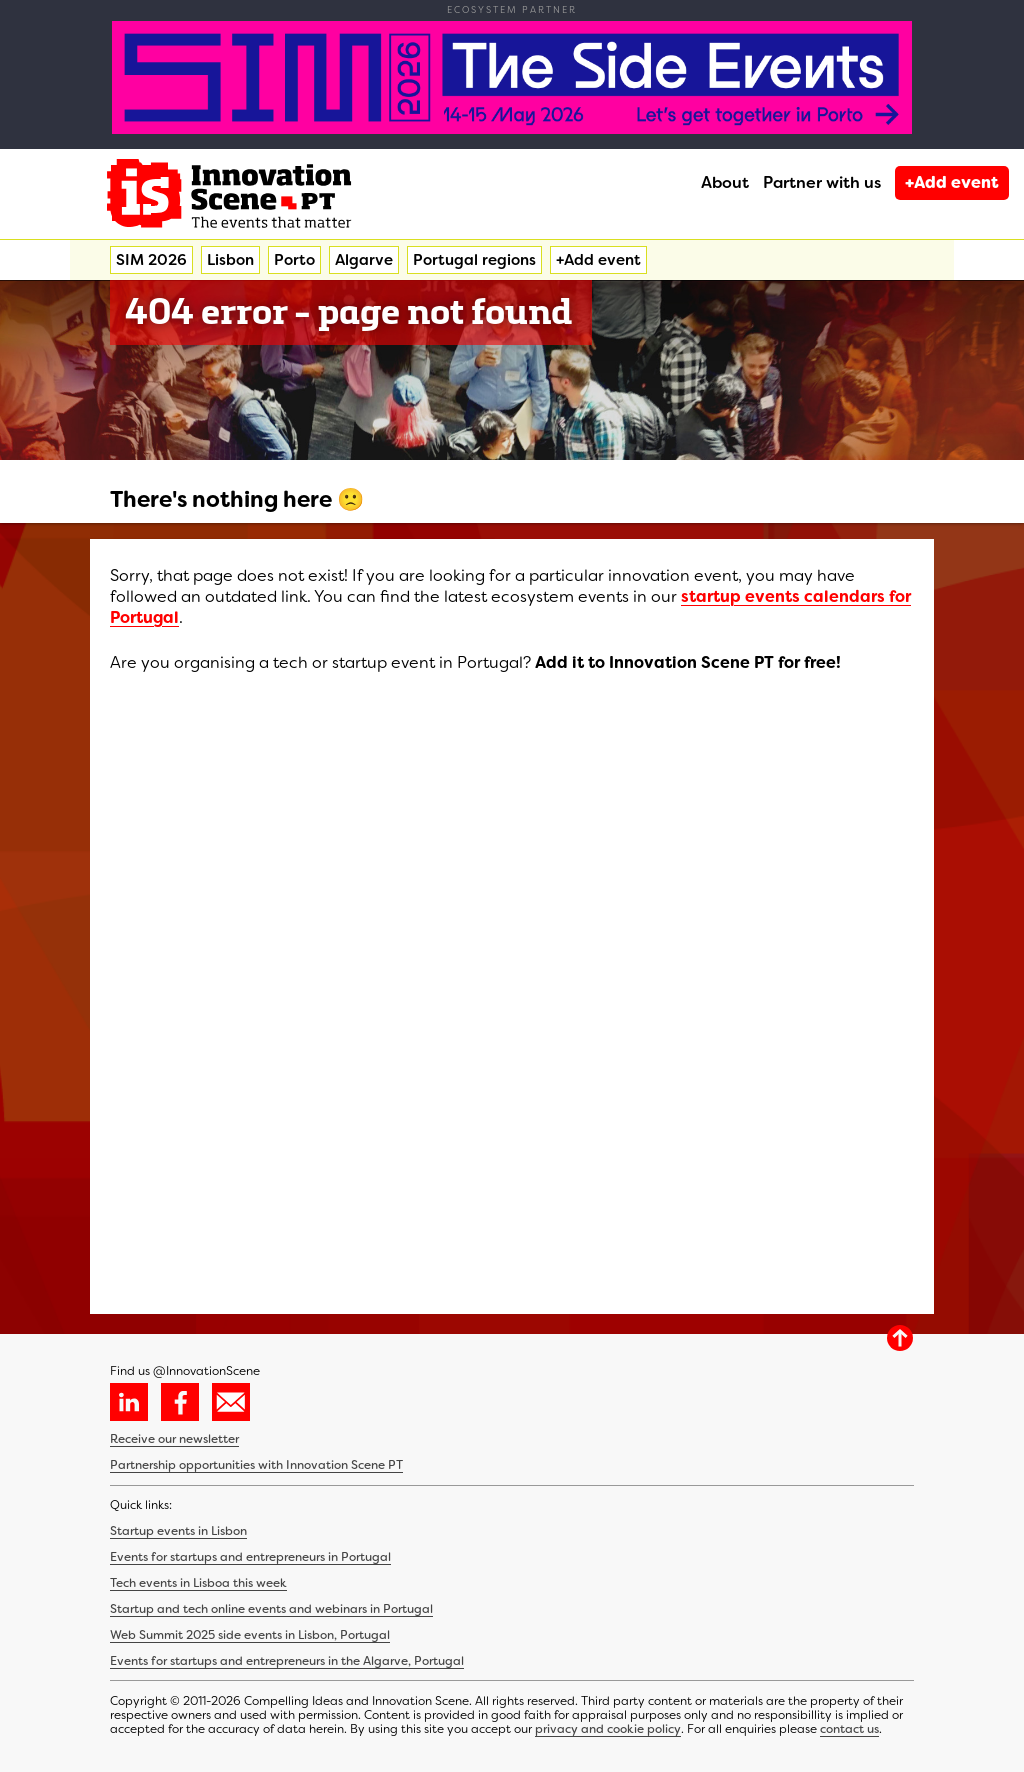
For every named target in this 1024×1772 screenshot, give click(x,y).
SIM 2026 (151, 260)
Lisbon (230, 260)
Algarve (364, 260)
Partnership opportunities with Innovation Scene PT (256, 1465)
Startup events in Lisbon (178, 1531)
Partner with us (822, 182)
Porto (294, 260)
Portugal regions (474, 260)
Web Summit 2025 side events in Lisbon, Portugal (250, 1635)
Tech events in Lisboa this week (198, 1583)
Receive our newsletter (174, 1439)
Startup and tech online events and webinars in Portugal (271, 1609)
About (725, 182)
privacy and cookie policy (608, 1729)
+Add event (952, 182)
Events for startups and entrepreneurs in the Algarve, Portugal (287, 1661)
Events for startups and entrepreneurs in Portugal (250, 1557)
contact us (849, 1729)
